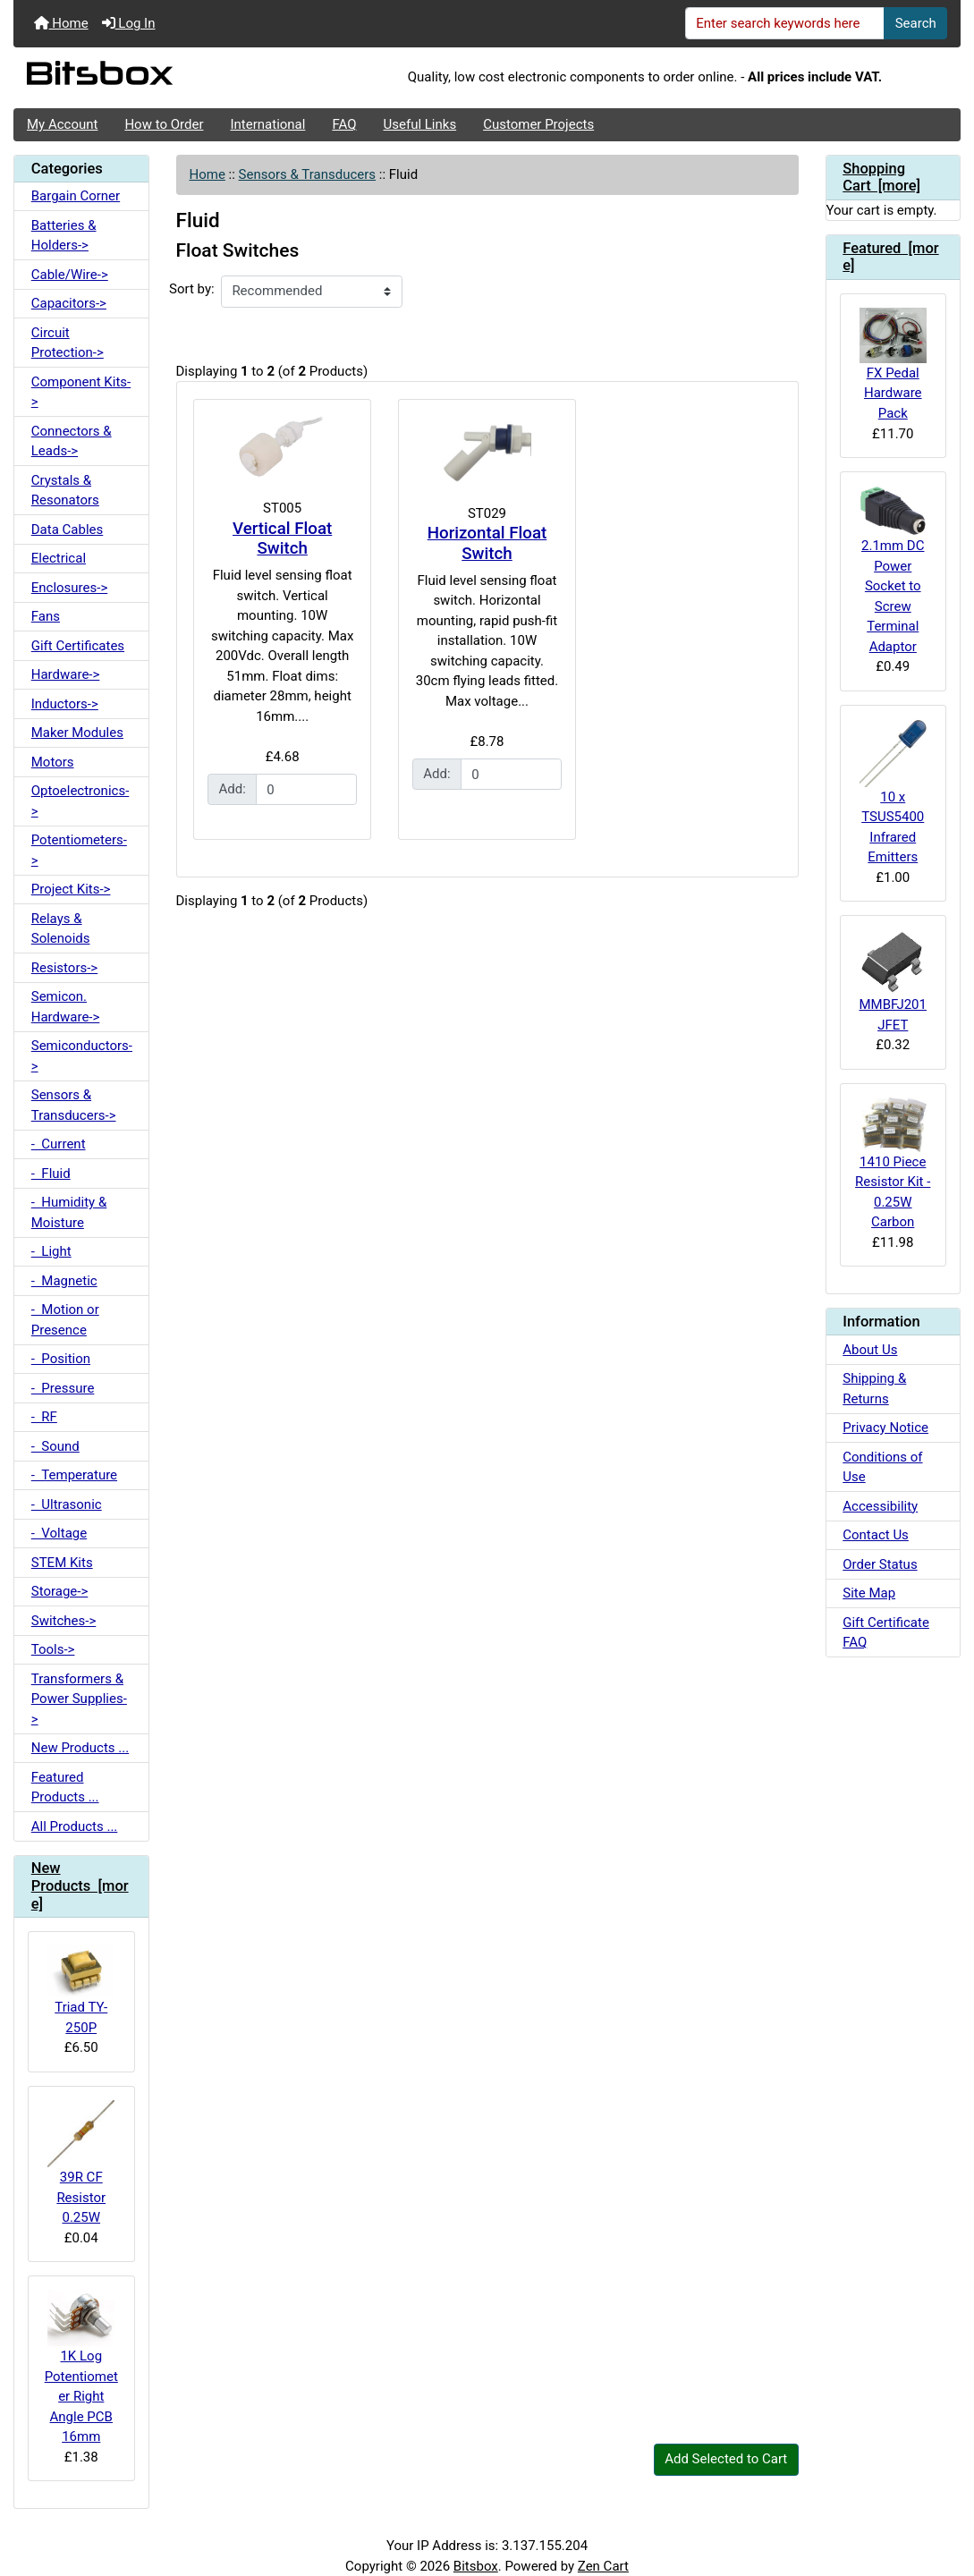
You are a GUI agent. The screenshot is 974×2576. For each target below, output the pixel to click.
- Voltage (59, 1533)
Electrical (58, 558)
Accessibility (880, 1506)
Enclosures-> (69, 588)
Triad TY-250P (80, 1990)
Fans (45, 616)
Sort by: (192, 289)
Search (915, 23)
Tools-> (53, 1649)
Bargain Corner (75, 196)
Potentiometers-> (79, 850)
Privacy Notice (885, 1427)
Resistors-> (64, 968)
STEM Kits (62, 1563)
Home (61, 23)
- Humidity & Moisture (69, 1212)
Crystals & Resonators (65, 490)
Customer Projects (538, 124)
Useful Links (420, 124)
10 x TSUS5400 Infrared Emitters (893, 792)
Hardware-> (65, 674)
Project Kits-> (71, 889)
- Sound (55, 1446)
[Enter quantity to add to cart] (306, 790)
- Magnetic (64, 1281)
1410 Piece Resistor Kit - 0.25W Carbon (892, 1164)
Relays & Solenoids (60, 929)
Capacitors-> (68, 303)
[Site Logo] (171, 78)
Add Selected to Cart (726, 2459)
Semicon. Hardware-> (65, 1006)
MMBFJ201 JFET (893, 980)
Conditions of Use (882, 1467)
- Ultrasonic (66, 1504)
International (267, 124)
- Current (58, 1144)
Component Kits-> (81, 392)
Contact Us (876, 1535)
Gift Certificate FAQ (886, 1632)
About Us (870, 1350)
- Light (51, 1251)
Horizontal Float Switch (487, 543)
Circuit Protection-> (67, 343)
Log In (129, 23)
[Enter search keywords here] (785, 23)
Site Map (869, 1593)
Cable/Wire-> (69, 275)
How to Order (163, 124)
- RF (44, 1417)
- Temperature (74, 1475)
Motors (52, 762)
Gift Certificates (77, 646)
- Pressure (63, 1388)
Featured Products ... (65, 1787)
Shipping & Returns (874, 1388)
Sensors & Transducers (307, 174)
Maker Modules (77, 732)
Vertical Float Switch (282, 539)
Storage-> (60, 1591)
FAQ (344, 124)
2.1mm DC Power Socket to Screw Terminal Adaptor (893, 570)
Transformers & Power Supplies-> (79, 1699)
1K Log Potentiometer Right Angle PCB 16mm (81, 2367)
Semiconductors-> (81, 1056)
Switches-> (64, 1621)
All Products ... (74, 1826)
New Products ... (80, 1748)
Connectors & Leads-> (71, 441)
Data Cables (67, 529)
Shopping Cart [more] (881, 177)
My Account (62, 124)
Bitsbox (475, 2566)
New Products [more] (80, 1886)
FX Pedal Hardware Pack (893, 364)
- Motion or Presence (65, 1319)
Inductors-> (64, 704)
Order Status (880, 1564)
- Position (60, 1359)
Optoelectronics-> (80, 801)
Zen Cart (603, 2566)
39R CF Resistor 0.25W (80, 2163)
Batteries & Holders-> (64, 235)
